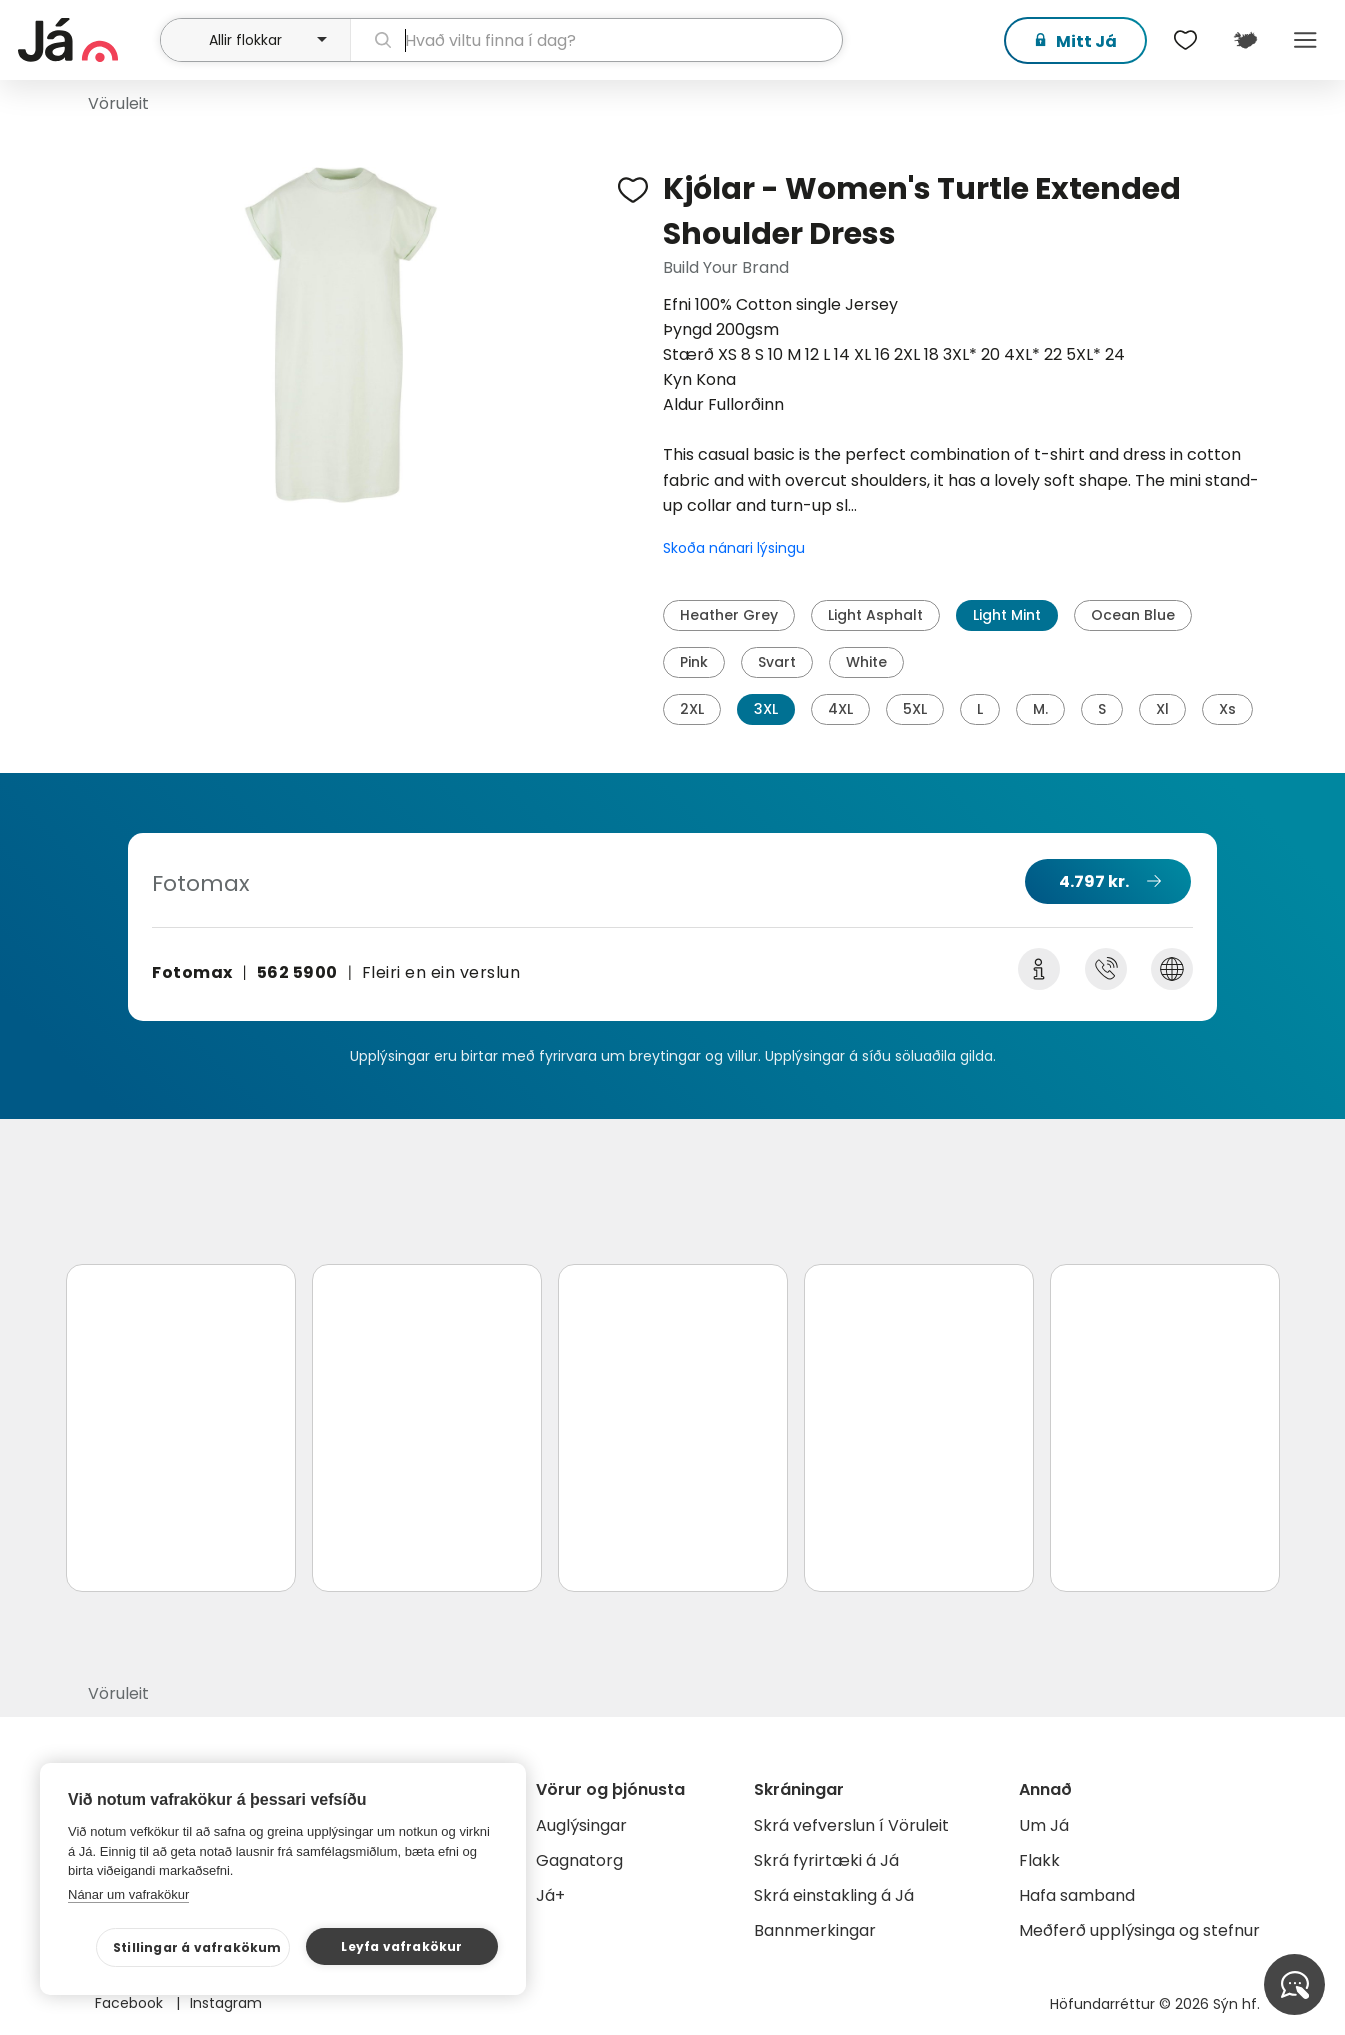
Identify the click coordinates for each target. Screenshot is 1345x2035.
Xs (1227, 709)
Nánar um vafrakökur (128, 1894)
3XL (766, 709)
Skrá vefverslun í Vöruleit (851, 1825)
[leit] (597, 40)
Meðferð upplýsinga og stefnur (1139, 1930)
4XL (840, 709)
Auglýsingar (581, 1825)
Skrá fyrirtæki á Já (826, 1860)
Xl (1162, 709)
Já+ (550, 1895)
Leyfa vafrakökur (401, 1946)
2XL (692, 709)
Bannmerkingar (815, 1930)
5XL (915, 709)
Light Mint (1007, 615)
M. (1040, 709)
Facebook (131, 2003)
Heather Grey (729, 615)
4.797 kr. (1094, 881)
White (866, 662)
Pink (694, 662)
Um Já (1044, 1825)
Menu (1305, 40)
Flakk (1039, 1860)
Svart (777, 662)
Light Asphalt (875, 615)
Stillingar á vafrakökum (197, 1947)
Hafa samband (1077, 1895)
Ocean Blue (1133, 615)
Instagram (226, 2003)
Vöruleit (118, 103)
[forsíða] (86, 40)
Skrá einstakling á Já (834, 1895)
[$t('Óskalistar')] (1185, 40)
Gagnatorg (579, 1860)
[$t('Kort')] (1245, 40)
